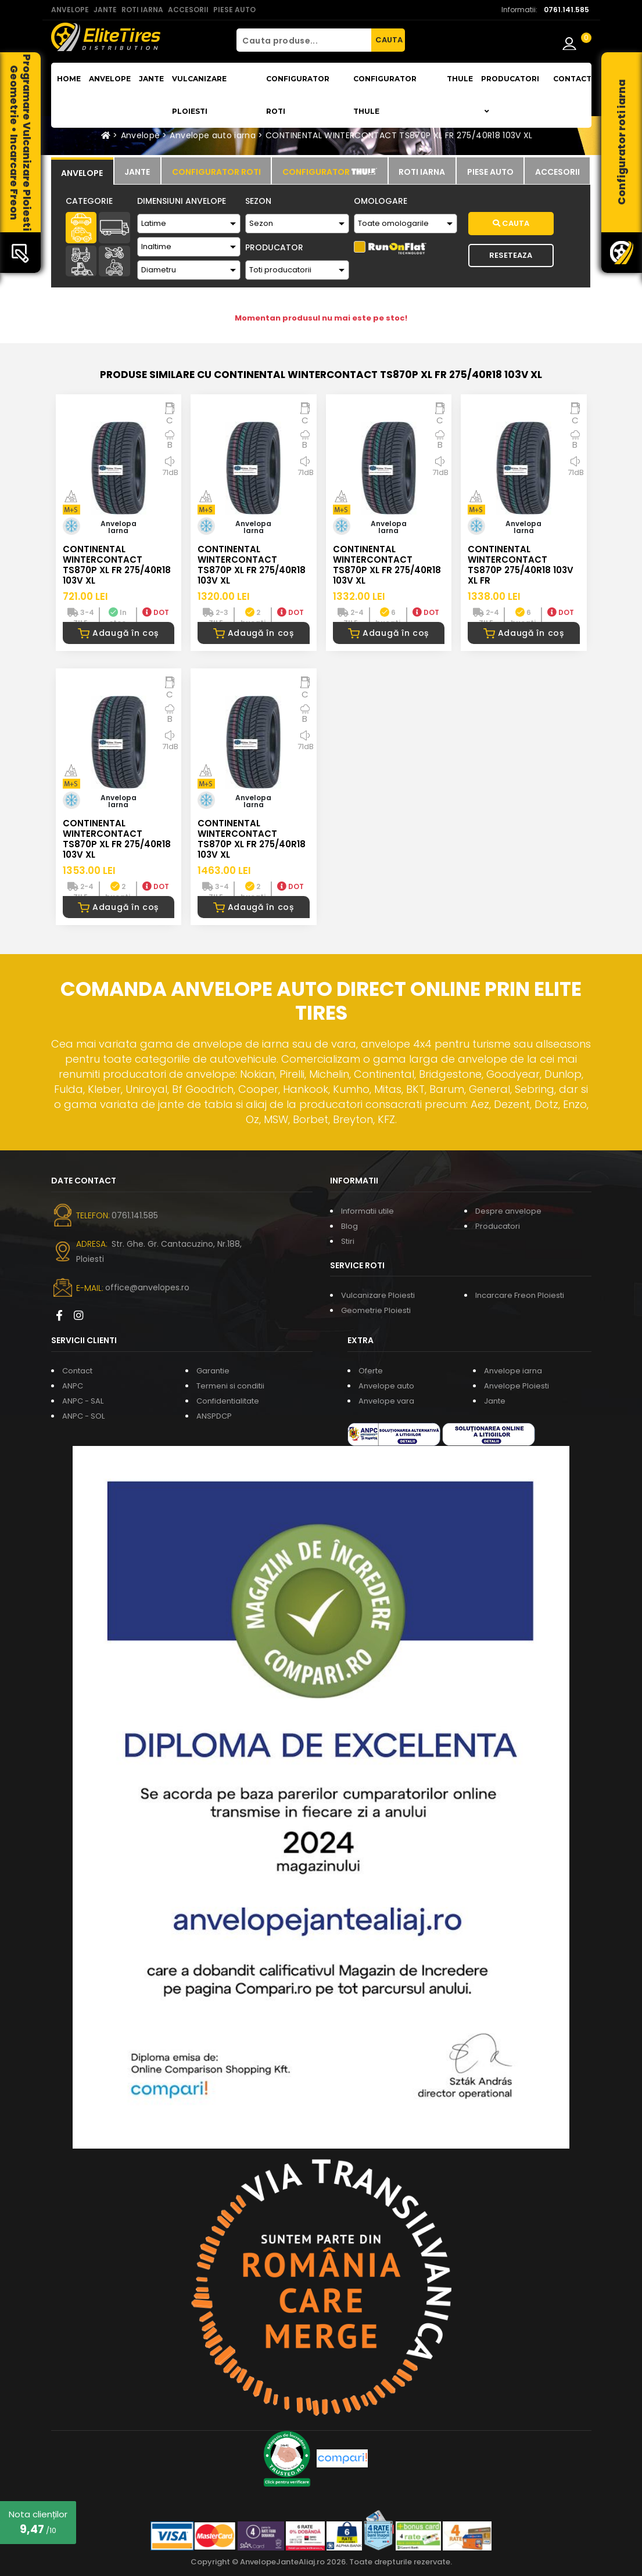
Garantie (212, 1370)
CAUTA (389, 39)
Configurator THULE (385, 95)
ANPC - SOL (83, 1416)
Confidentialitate (227, 1400)
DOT (155, 612)
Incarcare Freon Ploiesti (519, 1295)
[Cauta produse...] (303, 40)
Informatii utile (367, 1211)
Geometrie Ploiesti (376, 1310)
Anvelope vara (386, 1400)
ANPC (72, 1385)
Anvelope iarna (513, 1370)
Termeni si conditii (230, 1385)
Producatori (497, 1226)
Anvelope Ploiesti (516, 1385)
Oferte (370, 1370)
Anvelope (110, 78)
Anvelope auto (386, 1385)
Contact (572, 78)
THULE (460, 78)
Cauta (511, 223)
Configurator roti (297, 95)
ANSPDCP (214, 1416)
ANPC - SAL (82, 1400)
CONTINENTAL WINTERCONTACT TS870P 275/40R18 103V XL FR (520, 565)
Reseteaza (510, 255)
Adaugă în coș (118, 633)
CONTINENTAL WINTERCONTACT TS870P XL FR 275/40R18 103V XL (399, 135)
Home (69, 78)
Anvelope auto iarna (213, 135)
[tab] (82, 171)
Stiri (347, 1241)
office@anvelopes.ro (147, 1287)
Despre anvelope (508, 1211)
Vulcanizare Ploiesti (199, 95)
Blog (349, 1226)
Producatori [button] (510, 94)
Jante (151, 78)
